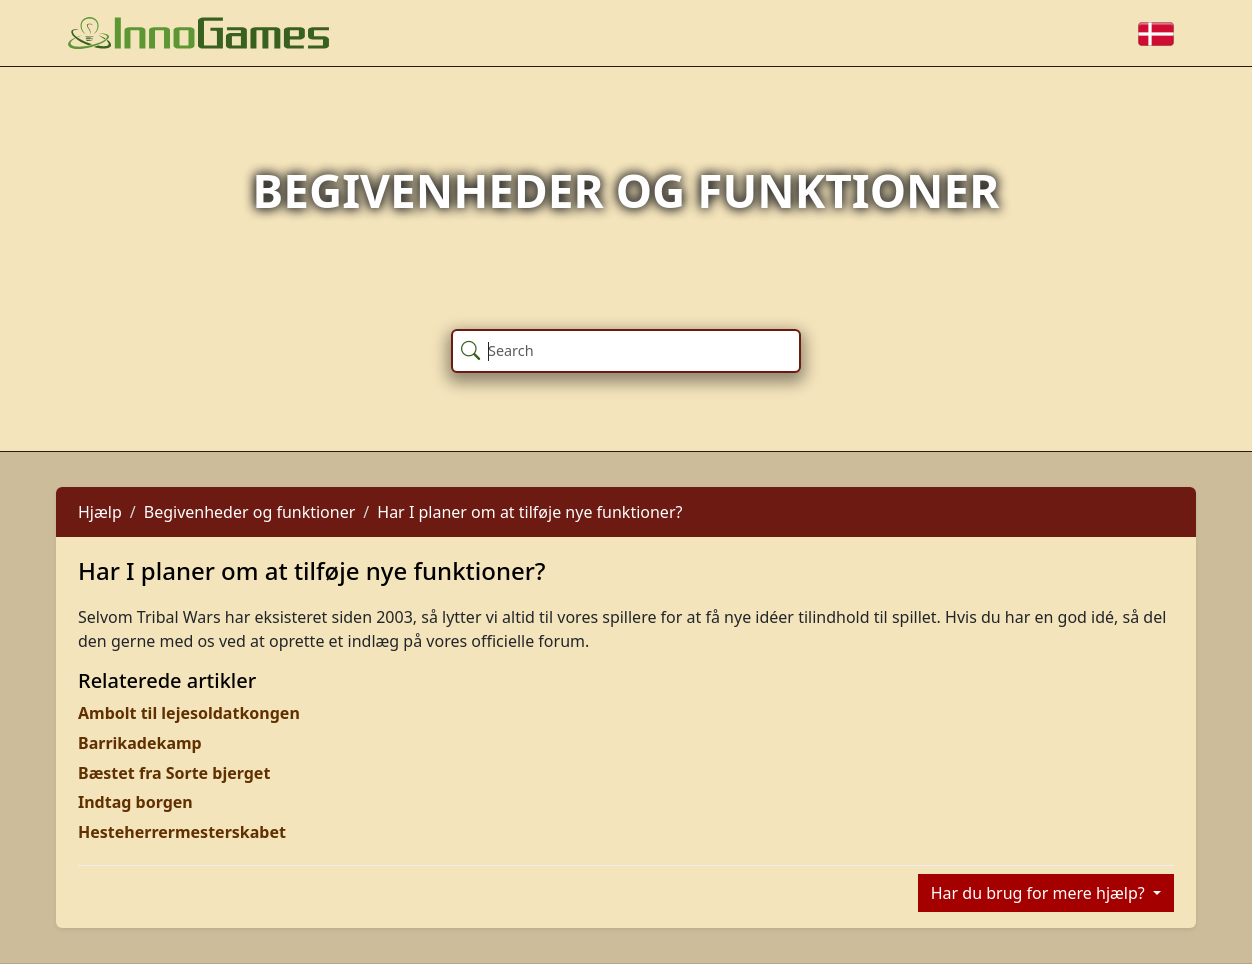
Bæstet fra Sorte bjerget (174, 773)
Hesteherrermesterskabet (182, 832)
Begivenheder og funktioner (250, 512)
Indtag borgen (135, 802)
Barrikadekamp (140, 743)
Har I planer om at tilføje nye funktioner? (529, 512)
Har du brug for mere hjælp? (1040, 893)
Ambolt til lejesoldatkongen (189, 713)
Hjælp (100, 512)
